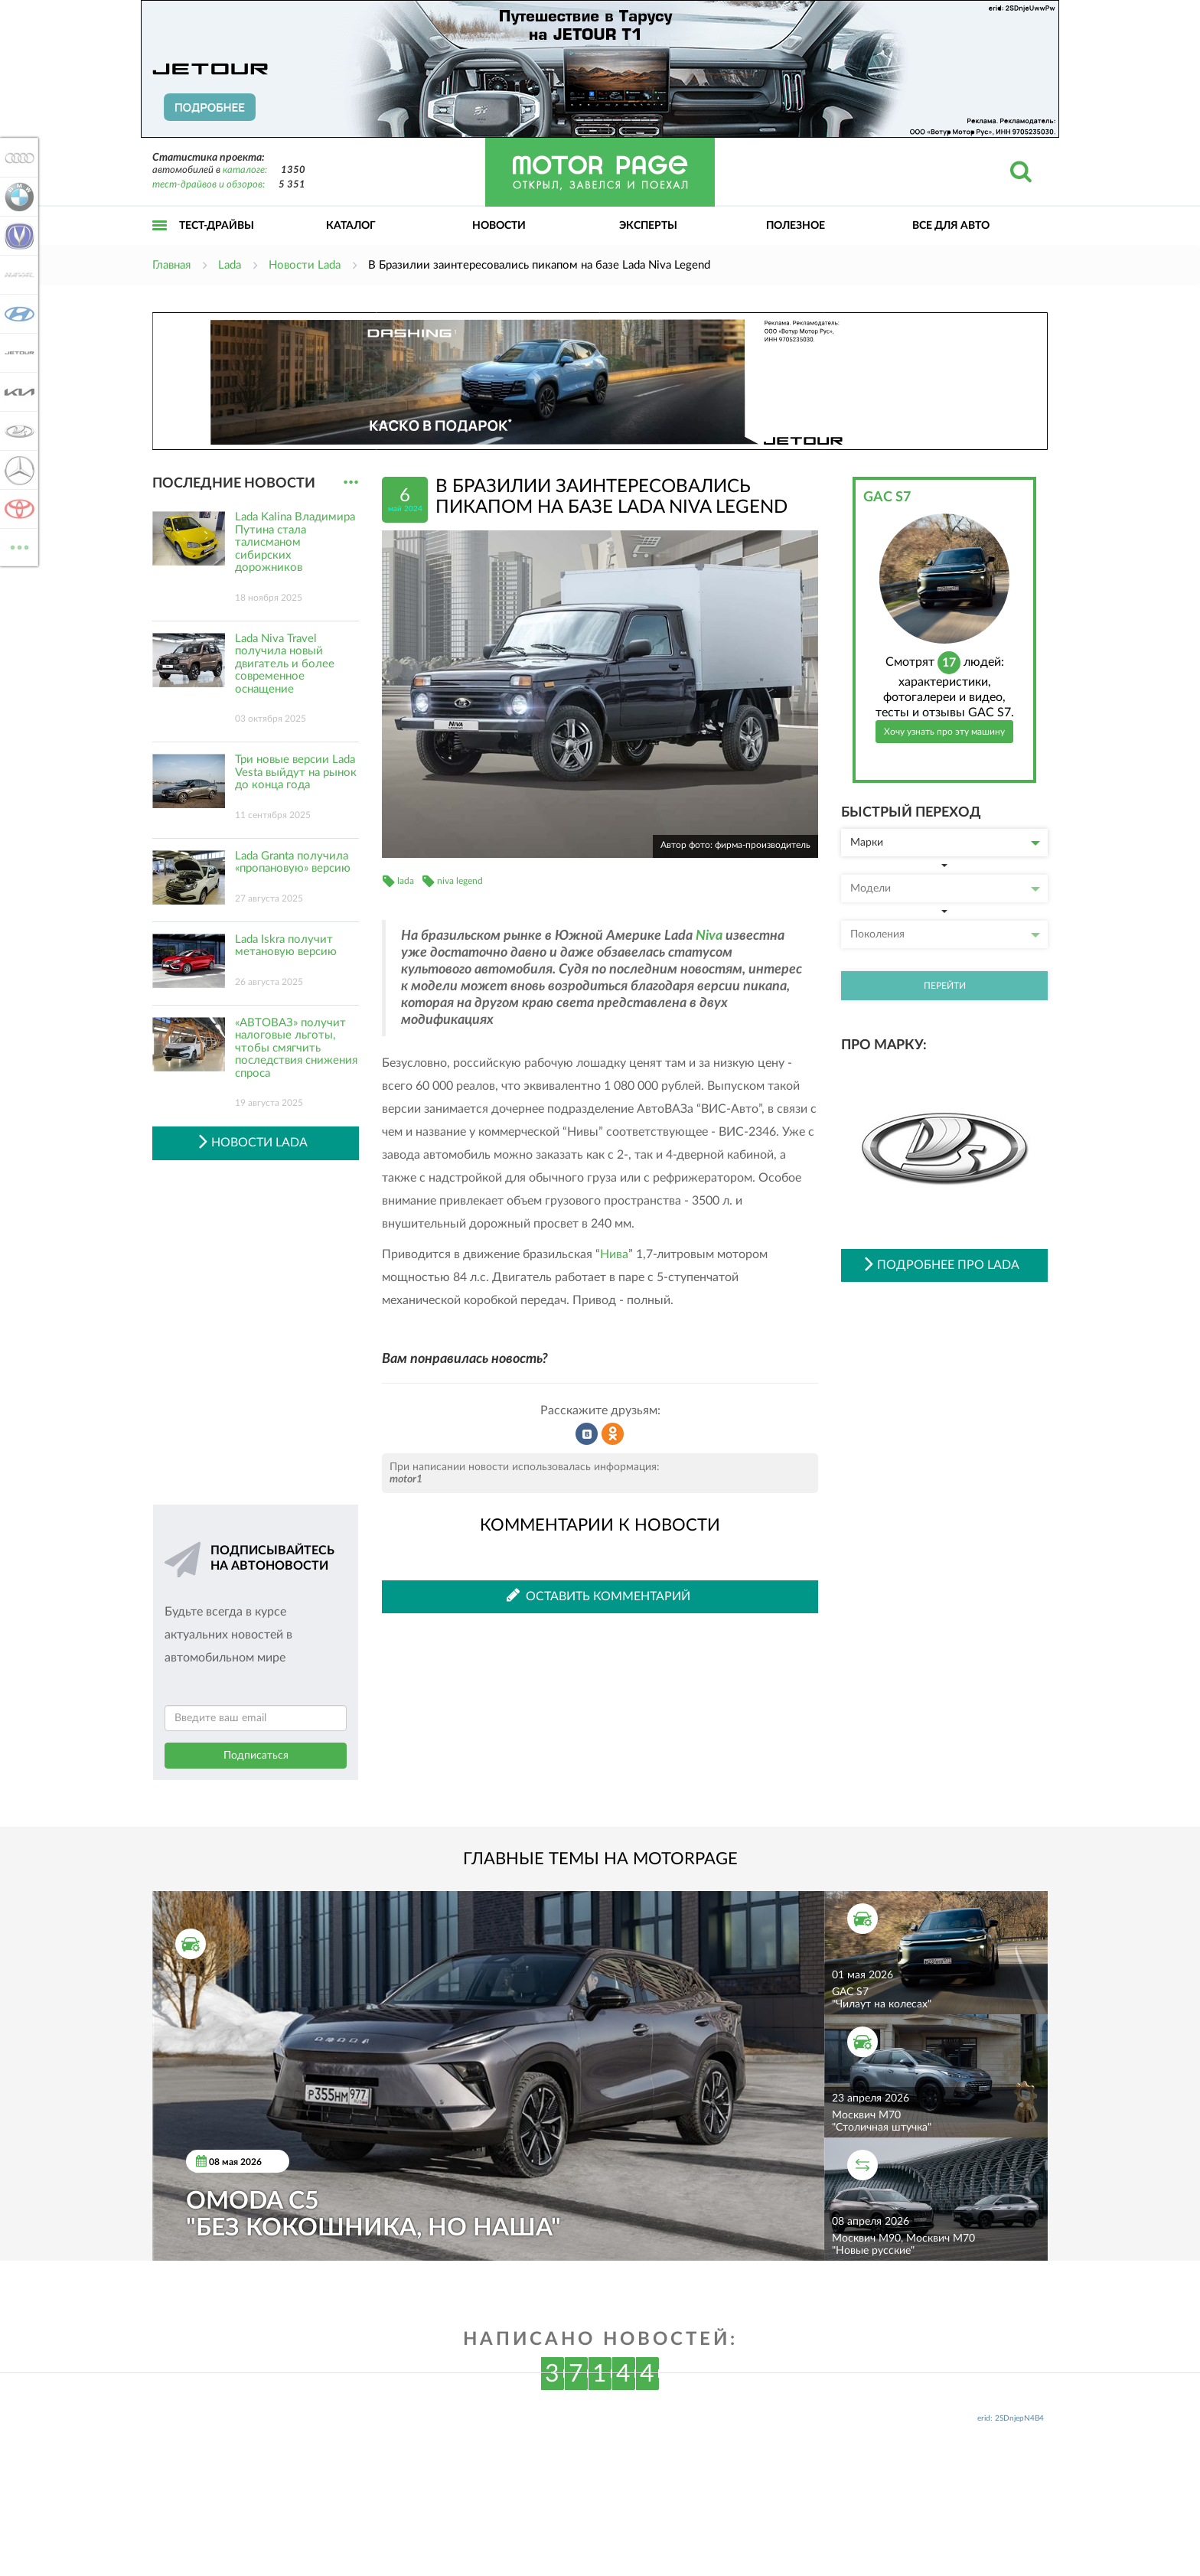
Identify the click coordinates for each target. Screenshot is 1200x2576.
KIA (17, 392)
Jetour (17, 352)
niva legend (460, 880)
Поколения (945, 934)
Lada (17, 431)
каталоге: (245, 170)
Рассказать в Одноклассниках (613, 1434)
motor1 (406, 1479)
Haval (17, 274)
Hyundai (17, 313)
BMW (17, 196)
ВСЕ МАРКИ (17, 546)
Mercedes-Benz (17, 470)
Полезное (795, 225)
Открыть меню (160, 242)
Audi (17, 157)
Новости (499, 225)
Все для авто (951, 225)
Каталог (351, 225)
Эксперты (648, 225)
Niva (709, 936)
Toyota (17, 509)
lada (405, 880)
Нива (614, 1254)
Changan (17, 235)
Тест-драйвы (216, 225)
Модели (945, 888)
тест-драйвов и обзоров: (208, 185)
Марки (945, 842)
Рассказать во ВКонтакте (587, 1434)
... (351, 482)
